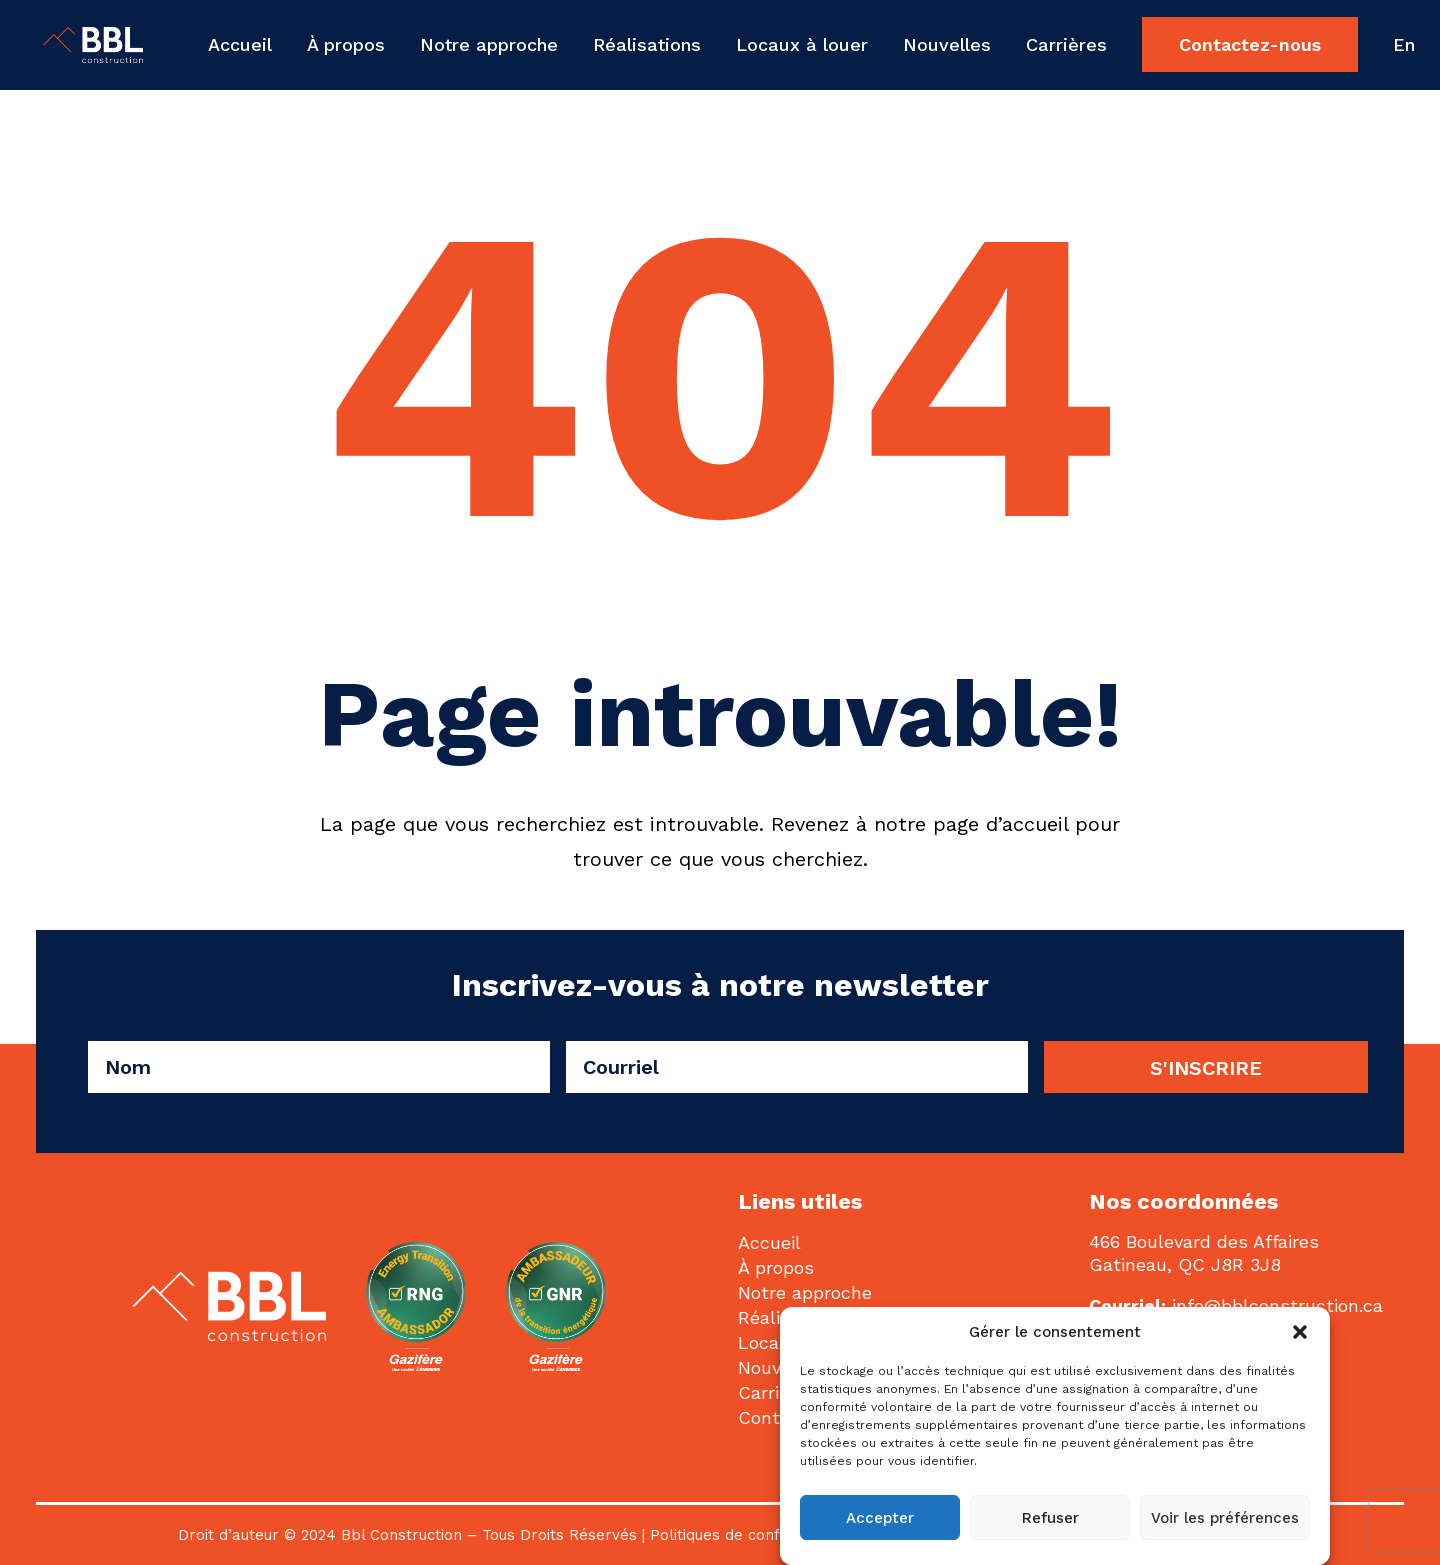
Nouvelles (947, 44)
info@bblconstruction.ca (1277, 1305)
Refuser (1050, 1518)
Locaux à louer (802, 44)
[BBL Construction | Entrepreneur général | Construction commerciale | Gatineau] (75, 45)
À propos (346, 44)
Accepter (880, 1518)
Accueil (240, 44)
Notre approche (489, 44)
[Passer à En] (1397, 45)
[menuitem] (247, 45)
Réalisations (647, 44)
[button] (1300, 1332)
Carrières (1066, 44)
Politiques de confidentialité (750, 1535)
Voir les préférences (1225, 1518)
